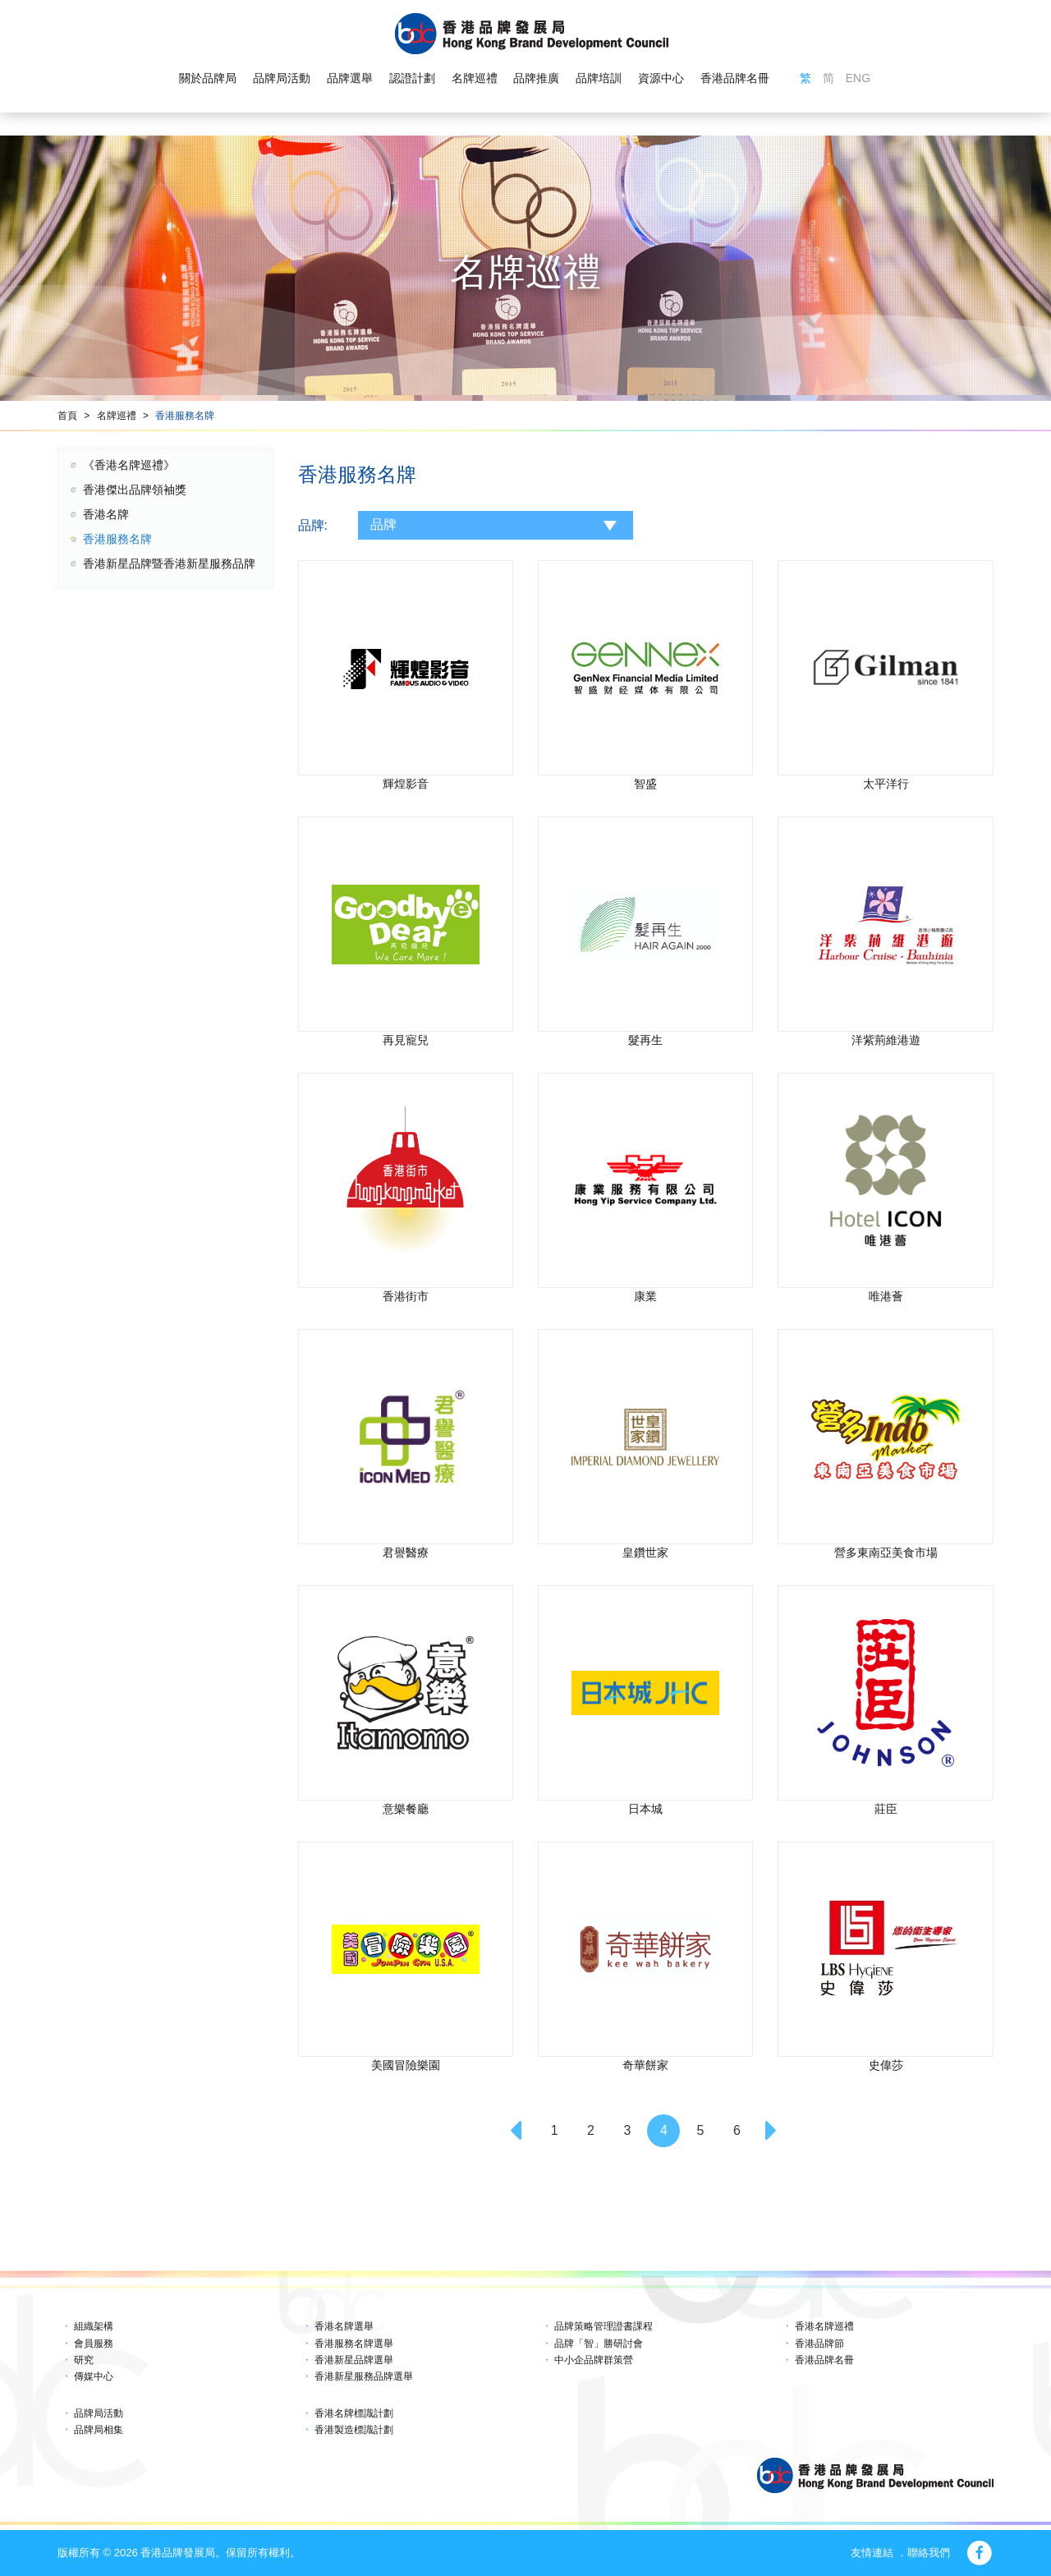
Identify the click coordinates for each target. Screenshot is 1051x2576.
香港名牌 (106, 514)
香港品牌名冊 (734, 78)
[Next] (773, 2130)
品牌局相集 (98, 2430)
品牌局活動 (281, 78)
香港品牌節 (819, 2343)
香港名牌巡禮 (824, 2326)
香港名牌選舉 (344, 2326)
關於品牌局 (207, 78)
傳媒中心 (93, 2376)
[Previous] (518, 2130)
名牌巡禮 (474, 78)
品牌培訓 (599, 78)
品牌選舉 (350, 78)
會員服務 (93, 2343)
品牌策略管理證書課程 (603, 2326)
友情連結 (872, 2552)
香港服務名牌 (184, 415)
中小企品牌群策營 (593, 2360)
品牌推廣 (536, 78)
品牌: (313, 525)
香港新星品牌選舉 (353, 2360)
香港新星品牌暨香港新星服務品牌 (169, 563)
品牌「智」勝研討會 (598, 2343)
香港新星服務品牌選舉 (363, 2376)
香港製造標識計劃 (353, 2430)
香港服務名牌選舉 (353, 2343)
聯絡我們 (928, 2552)
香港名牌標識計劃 (353, 2413)
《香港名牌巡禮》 (129, 465)
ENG (858, 78)
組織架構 (93, 2326)
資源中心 (661, 78)
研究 (84, 2360)
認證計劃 (412, 78)
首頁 (67, 415)
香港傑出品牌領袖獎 (134, 489)
